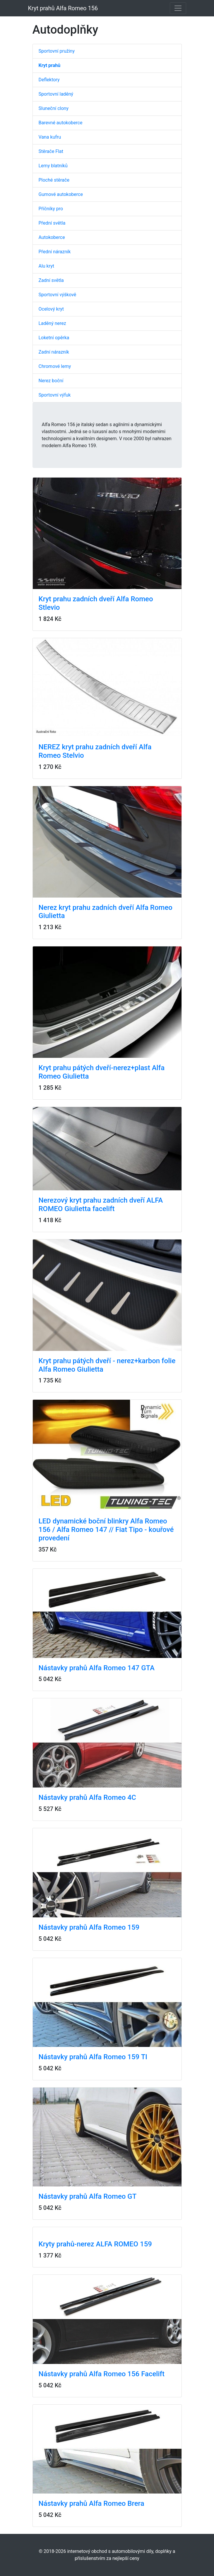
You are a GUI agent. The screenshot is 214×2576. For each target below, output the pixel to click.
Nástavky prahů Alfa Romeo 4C (87, 1797)
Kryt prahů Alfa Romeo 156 (63, 8)
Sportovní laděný (56, 94)
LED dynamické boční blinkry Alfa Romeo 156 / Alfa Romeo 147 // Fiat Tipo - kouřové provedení (106, 1529)
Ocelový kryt (51, 309)
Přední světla (52, 223)
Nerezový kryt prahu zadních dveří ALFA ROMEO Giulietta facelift (101, 1204)
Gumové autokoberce (61, 194)
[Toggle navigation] (178, 8)
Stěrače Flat (51, 151)
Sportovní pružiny (57, 51)
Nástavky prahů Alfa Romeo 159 (89, 1927)
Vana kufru (50, 137)
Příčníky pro (51, 208)
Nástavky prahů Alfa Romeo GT (88, 2196)
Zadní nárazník (54, 352)
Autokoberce (52, 237)
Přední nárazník (55, 251)
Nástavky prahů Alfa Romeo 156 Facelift (102, 2374)
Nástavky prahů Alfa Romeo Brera (91, 2503)
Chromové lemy (55, 366)
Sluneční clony (54, 108)
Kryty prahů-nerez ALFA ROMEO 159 (95, 2244)
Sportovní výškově (57, 294)
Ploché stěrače (54, 180)
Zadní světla (51, 280)
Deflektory (49, 79)
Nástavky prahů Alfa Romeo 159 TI (93, 2057)
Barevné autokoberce (61, 122)
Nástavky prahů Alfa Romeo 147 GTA (97, 1668)
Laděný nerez (52, 323)
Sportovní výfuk (55, 395)
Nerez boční (51, 380)
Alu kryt (46, 266)
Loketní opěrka (54, 337)
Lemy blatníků (53, 165)
